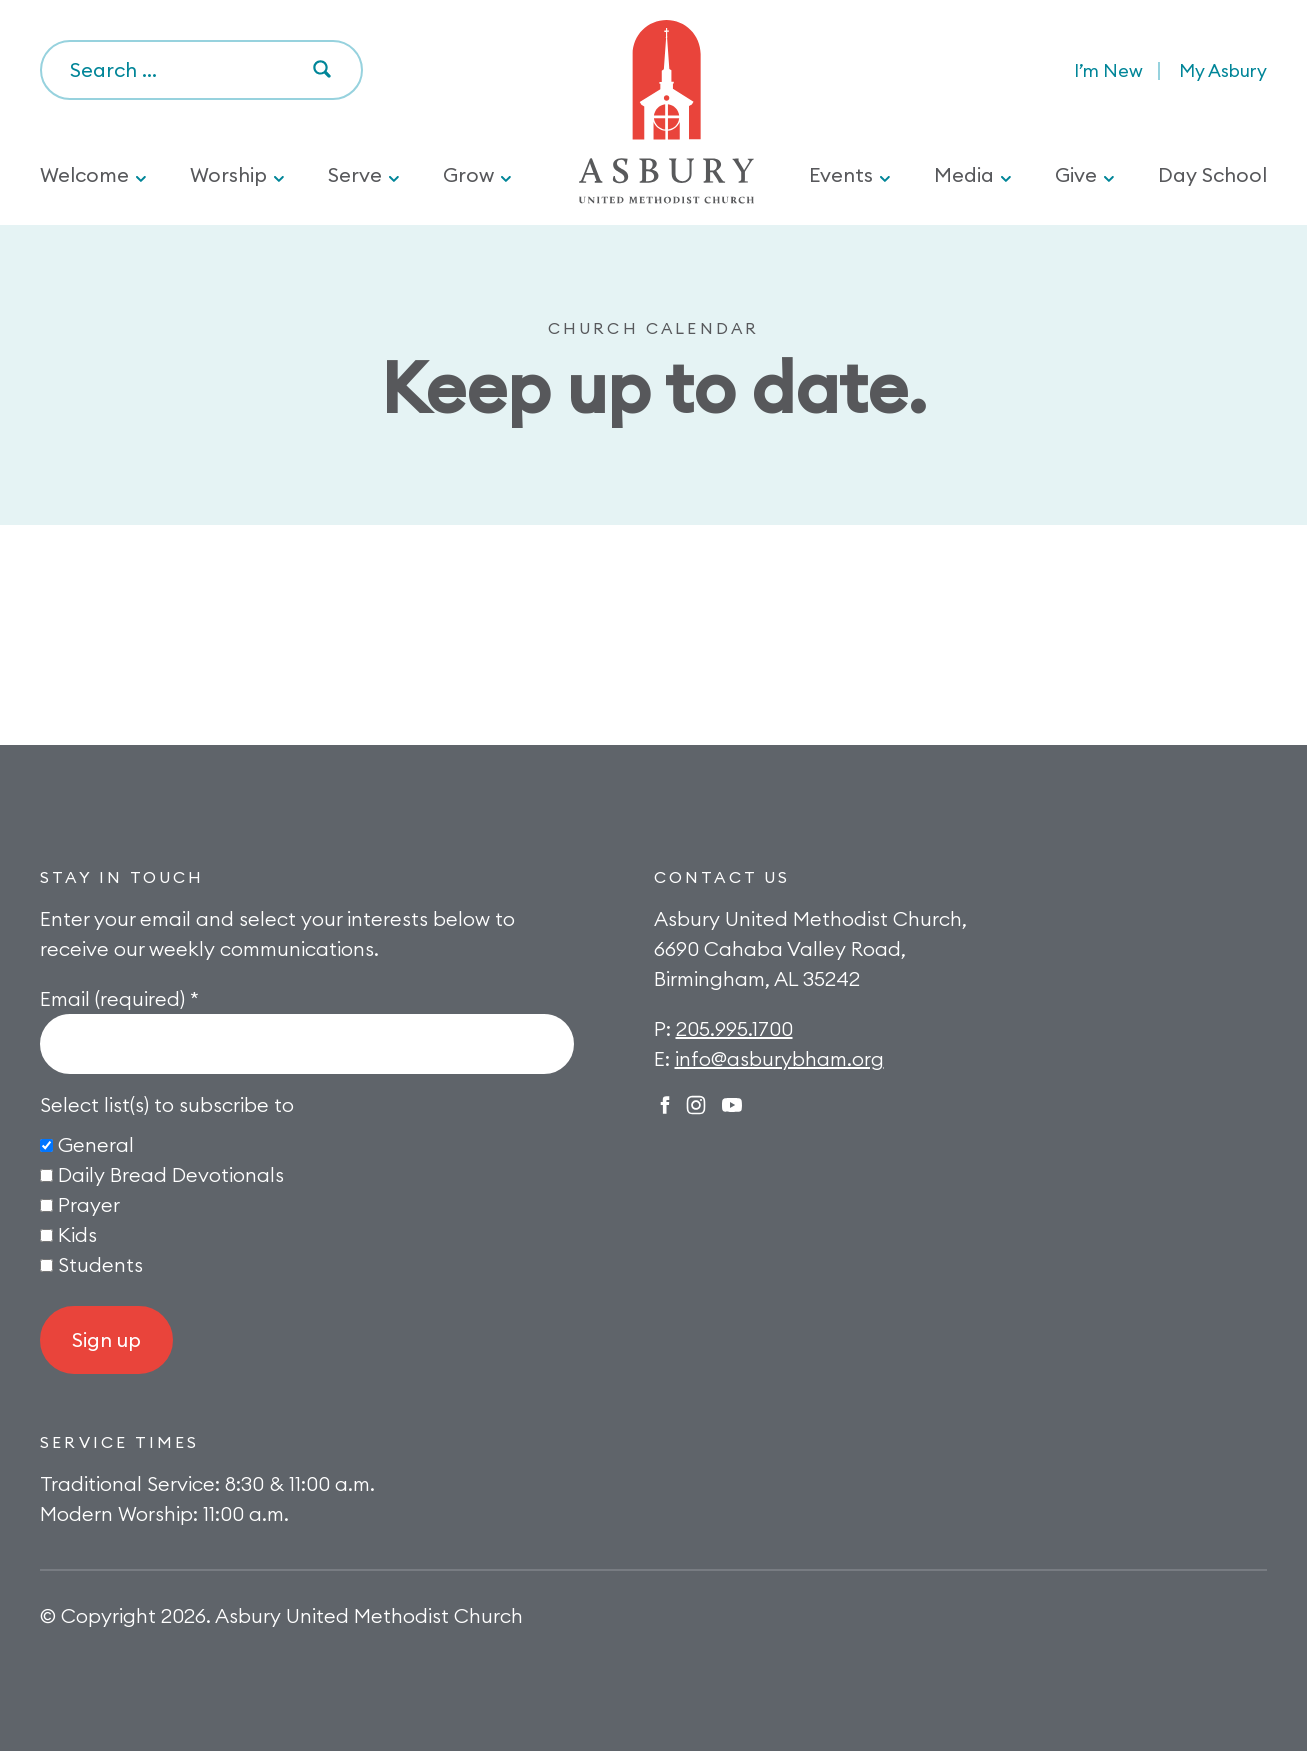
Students (100, 1264)
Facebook (665, 1105)
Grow (468, 174)
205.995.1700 (734, 1028)
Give (1076, 174)
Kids (77, 1234)
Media (964, 174)
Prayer (89, 1204)
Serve (355, 174)
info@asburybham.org (779, 1058)
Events (841, 174)
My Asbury (1223, 70)
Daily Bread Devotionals (171, 1174)
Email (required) (119, 998)
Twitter (732, 1105)
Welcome (84, 174)
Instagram (696, 1105)
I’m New (1108, 70)
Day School (1212, 174)
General (96, 1144)
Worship (228, 174)
